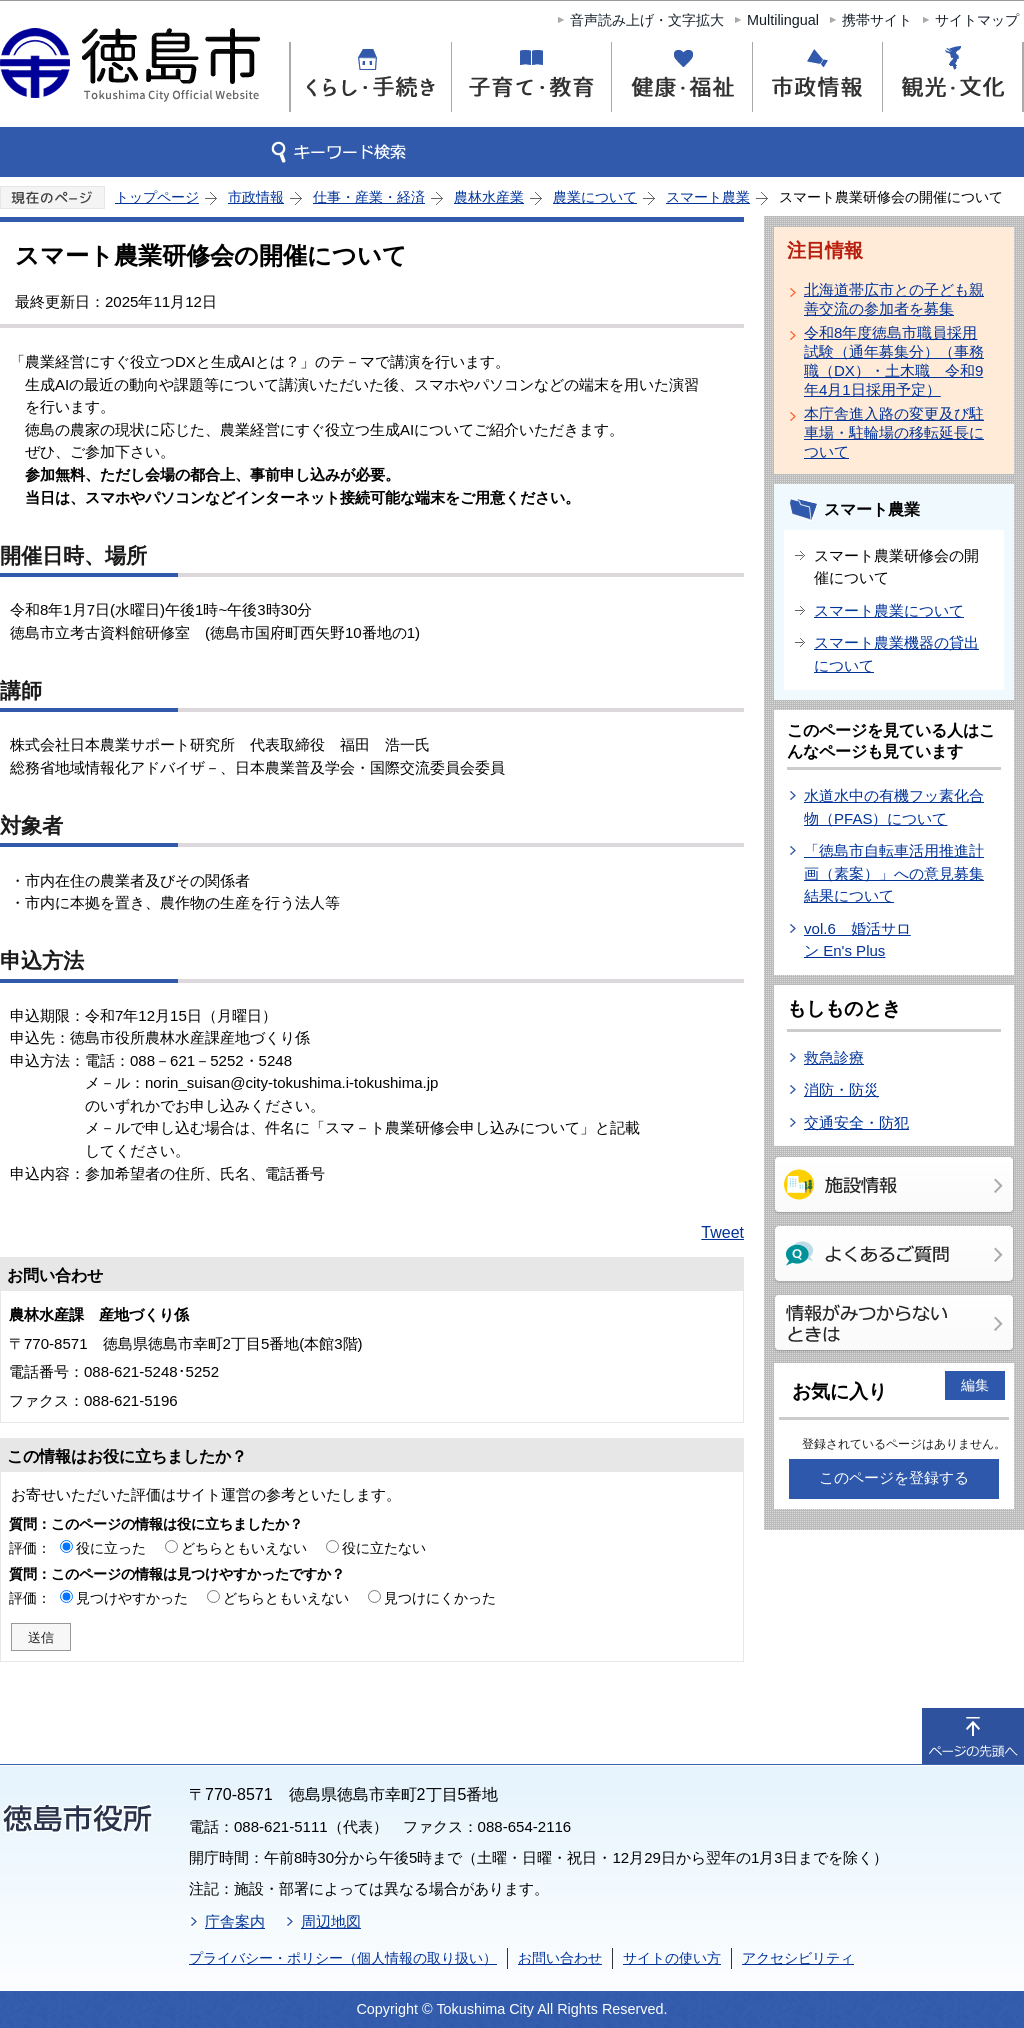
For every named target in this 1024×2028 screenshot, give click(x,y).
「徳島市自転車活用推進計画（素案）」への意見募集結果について (894, 873)
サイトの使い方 (672, 1958)
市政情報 (256, 197)
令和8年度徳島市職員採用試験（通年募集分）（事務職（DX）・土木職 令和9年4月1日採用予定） (894, 361)
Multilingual (783, 20)
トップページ (157, 197)
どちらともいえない (244, 1548)
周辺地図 (331, 1921)
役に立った (111, 1548)
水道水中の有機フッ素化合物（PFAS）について (894, 807)
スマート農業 (708, 197)
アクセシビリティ (798, 1958)
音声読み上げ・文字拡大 (647, 20)
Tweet (722, 1232)
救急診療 (834, 1057)
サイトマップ (977, 20)
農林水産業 (489, 197)
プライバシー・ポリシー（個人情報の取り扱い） (343, 1958)
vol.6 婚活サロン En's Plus (857, 940)
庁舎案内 (235, 1921)
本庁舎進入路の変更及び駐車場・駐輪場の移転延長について (894, 432)
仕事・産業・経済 (369, 197)
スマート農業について (889, 610)
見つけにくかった (440, 1598)
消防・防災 (841, 1089)
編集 (975, 1385)
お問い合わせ (560, 1958)
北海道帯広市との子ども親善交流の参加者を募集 (894, 299)
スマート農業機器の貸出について (896, 654)
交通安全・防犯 (856, 1122)
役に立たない (384, 1548)
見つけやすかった (132, 1598)
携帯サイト (877, 20)
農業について (595, 197)
